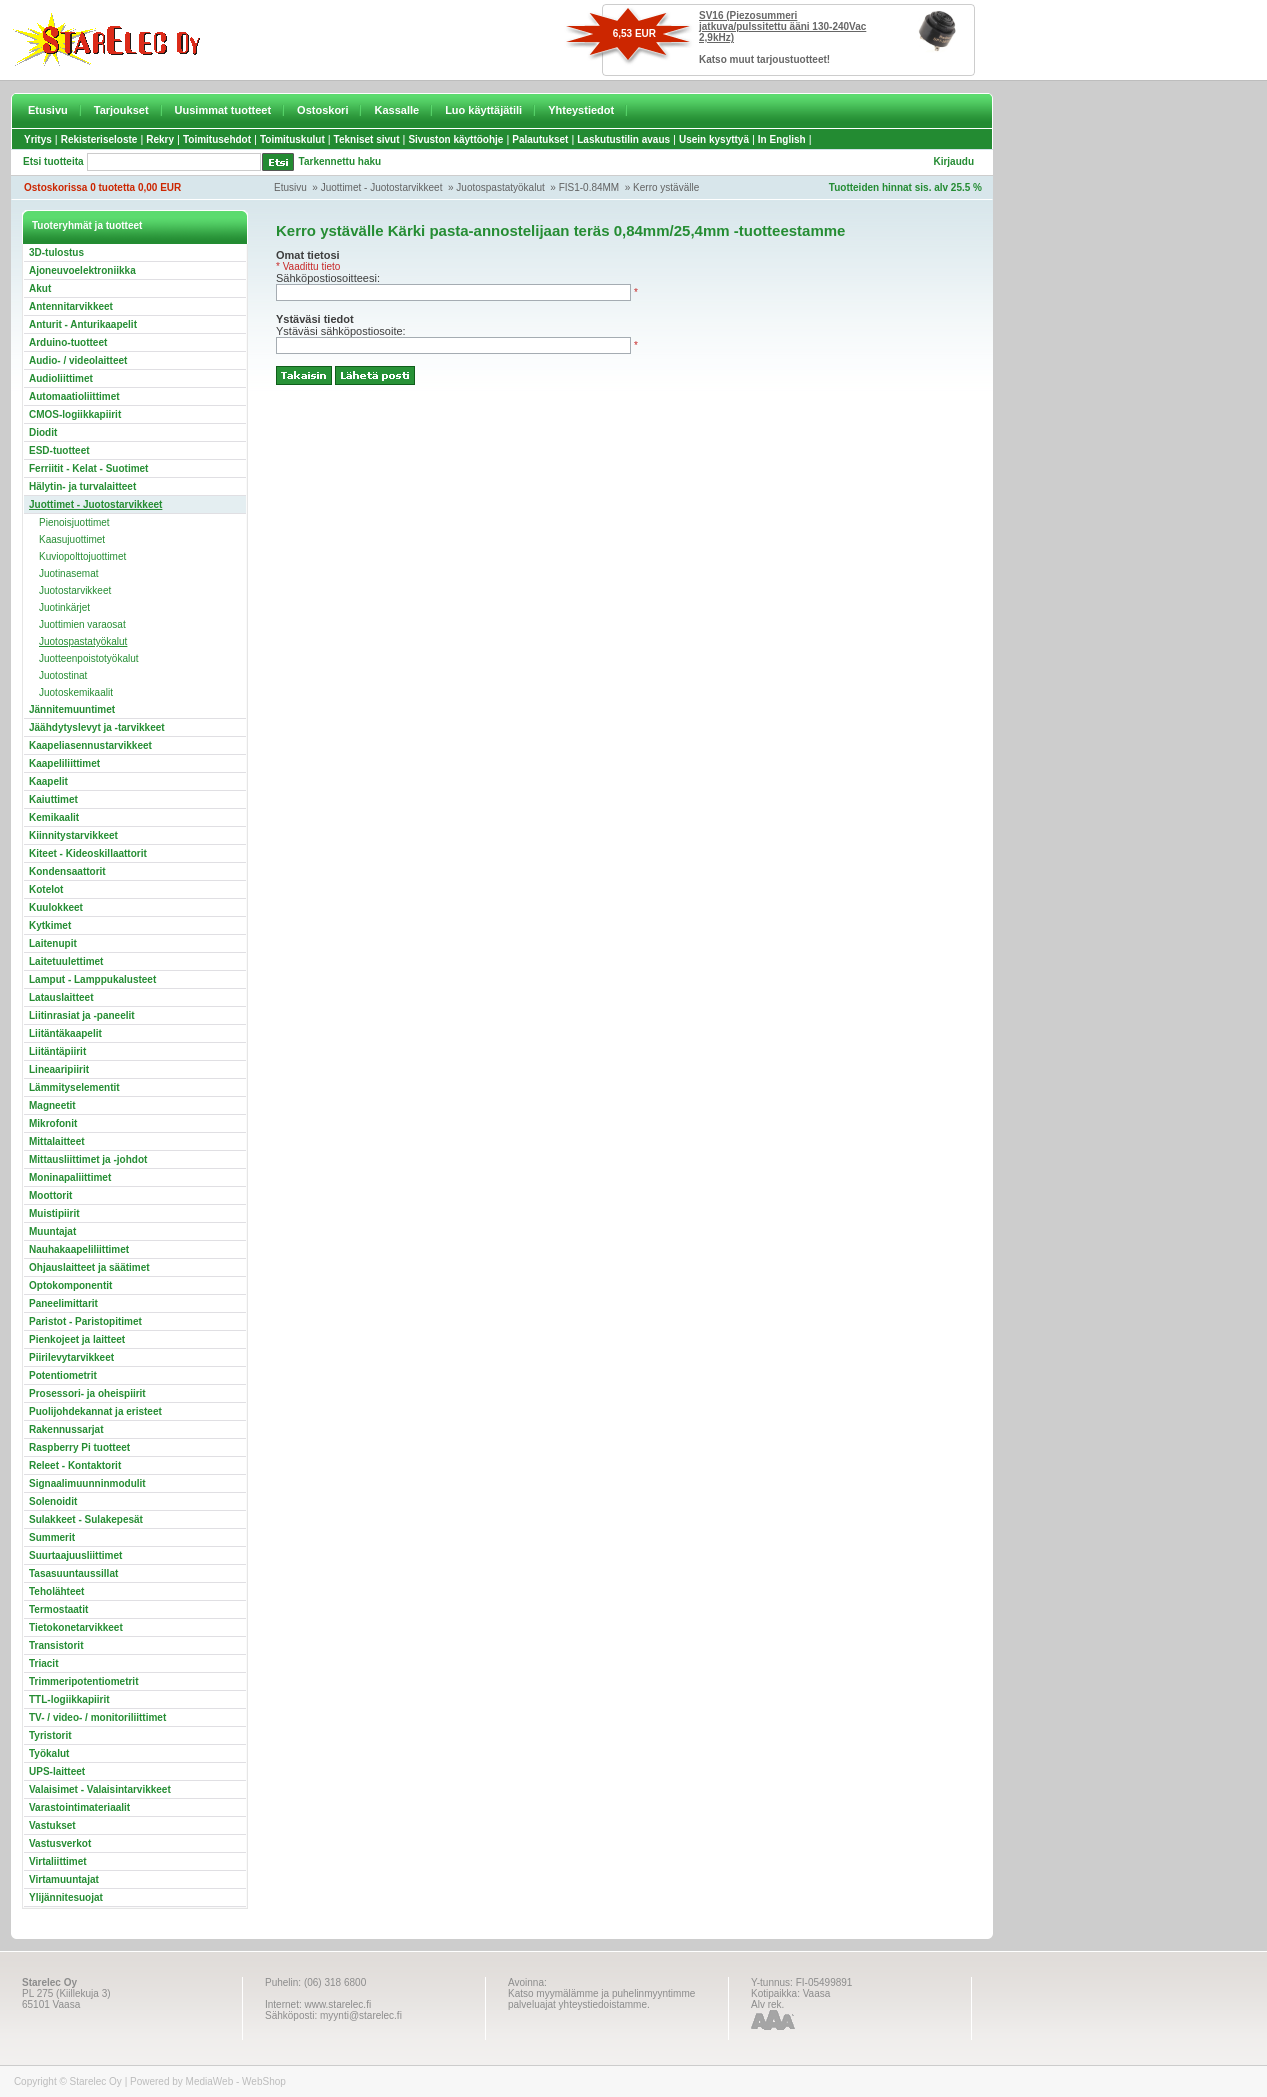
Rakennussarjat (66, 1429)
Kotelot (46, 889)
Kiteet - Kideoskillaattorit (88, 853)
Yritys (38, 139)
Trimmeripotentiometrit (83, 1681)
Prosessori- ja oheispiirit (87, 1393)
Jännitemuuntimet (72, 709)
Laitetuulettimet (66, 961)
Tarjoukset (121, 110)
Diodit (43, 432)
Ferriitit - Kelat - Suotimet (88, 468)
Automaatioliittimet (74, 396)
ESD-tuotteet (59, 450)
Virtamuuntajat (64, 1879)
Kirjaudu (953, 161)
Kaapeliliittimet (64, 763)
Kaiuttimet (53, 799)
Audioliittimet (61, 378)
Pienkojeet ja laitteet (77, 1339)
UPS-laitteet (57, 1771)
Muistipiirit (54, 1213)
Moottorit (50, 1195)
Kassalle (396, 110)
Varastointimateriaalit (79, 1807)
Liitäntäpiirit (57, 1051)
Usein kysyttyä (714, 139)
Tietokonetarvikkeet (76, 1627)
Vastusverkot (60, 1843)
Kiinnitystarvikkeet (73, 835)
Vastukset (52, 1825)
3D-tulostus (56, 252)
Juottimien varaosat (82, 624)
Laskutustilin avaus (623, 139)
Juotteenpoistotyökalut (89, 658)
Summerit (52, 1537)
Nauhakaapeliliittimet (79, 1249)
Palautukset (540, 139)
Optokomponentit (70, 1285)
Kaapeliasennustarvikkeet (90, 745)
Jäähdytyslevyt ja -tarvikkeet (97, 727)
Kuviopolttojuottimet (82, 556)
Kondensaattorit (67, 871)
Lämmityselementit (74, 1087)
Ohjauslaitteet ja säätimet (89, 1267)
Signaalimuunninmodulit (87, 1483)
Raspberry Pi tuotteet (79, 1447)
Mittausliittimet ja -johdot (88, 1159)
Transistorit (56, 1645)
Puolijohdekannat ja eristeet (95, 1411)
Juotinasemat (68, 573)
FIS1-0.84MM (589, 187)
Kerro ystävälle (666, 187)
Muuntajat (52, 1231)
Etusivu (48, 110)
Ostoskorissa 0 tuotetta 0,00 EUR (102, 187)
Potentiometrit (63, 1375)
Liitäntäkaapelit (65, 1033)
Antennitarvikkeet (71, 306)
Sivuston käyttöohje (455, 139)
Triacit (43, 1663)
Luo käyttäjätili (483, 110)
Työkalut (49, 1753)
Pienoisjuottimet (74, 522)
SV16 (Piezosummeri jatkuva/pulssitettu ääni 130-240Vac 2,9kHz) (782, 26)
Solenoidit (53, 1501)
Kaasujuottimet (72, 539)
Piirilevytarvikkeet (71, 1357)
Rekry (160, 139)
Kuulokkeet (56, 907)
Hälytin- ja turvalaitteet (82, 486)
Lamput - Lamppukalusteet (92, 979)
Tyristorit (50, 1735)
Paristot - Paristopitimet (85, 1321)
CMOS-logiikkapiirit (75, 414)
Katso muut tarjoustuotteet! (764, 59)
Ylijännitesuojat (66, 1897)
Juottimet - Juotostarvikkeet (382, 187)
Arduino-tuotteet (68, 342)
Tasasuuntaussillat (73, 1573)
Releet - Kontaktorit (75, 1465)
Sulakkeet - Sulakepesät (86, 1519)
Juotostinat (63, 675)
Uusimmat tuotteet (223, 110)
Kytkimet (50, 925)
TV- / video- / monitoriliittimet (97, 1717)
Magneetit (52, 1105)
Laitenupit (53, 943)
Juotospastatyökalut (500, 187)
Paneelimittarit (63, 1303)
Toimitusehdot (217, 139)
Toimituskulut (292, 139)
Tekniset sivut (367, 139)
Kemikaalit (54, 817)
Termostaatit (58, 1609)
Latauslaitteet (61, 997)
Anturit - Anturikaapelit (83, 324)
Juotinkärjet (64, 607)
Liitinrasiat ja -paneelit (82, 1015)
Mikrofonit (53, 1123)
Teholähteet (56, 1591)
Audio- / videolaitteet (78, 360)
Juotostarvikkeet (75, 590)
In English (782, 139)
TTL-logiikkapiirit (69, 1699)
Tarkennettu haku (340, 161)
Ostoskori (322, 110)
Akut (40, 288)
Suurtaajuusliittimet (75, 1555)
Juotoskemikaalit (76, 692)
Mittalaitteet (57, 1141)
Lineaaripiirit (59, 1069)
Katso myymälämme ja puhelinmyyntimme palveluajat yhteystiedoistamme (601, 1999)
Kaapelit (48, 781)
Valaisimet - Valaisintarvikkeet (100, 1789)
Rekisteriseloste (99, 139)
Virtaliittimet (58, 1861)
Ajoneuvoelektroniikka (82, 270)
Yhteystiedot (581, 110)
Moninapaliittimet (70, 1177)
